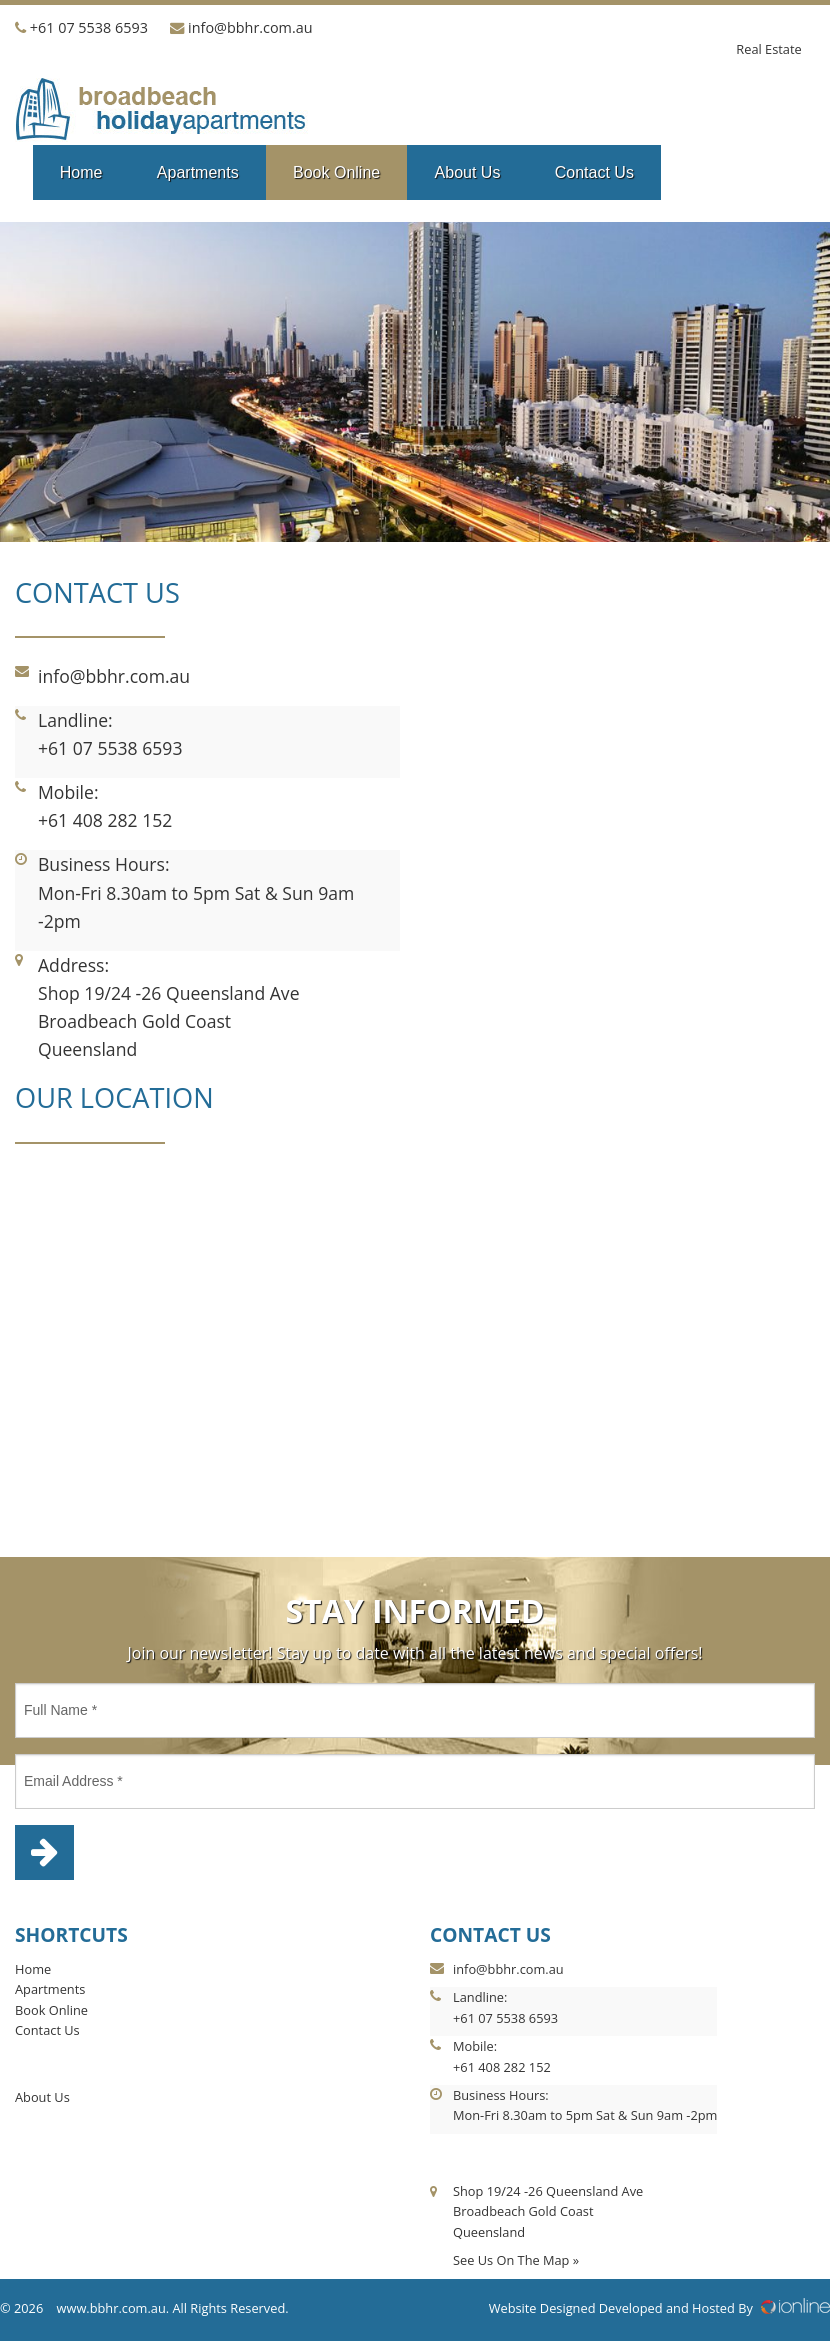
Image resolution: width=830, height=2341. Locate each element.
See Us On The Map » (516, 2260)
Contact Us (594, 172)
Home (81, 172)
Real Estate (768, 49)
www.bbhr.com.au (111, 2308)
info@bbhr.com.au (250, 27)
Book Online (336, 172)
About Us (468, 172)
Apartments (198, 172)
